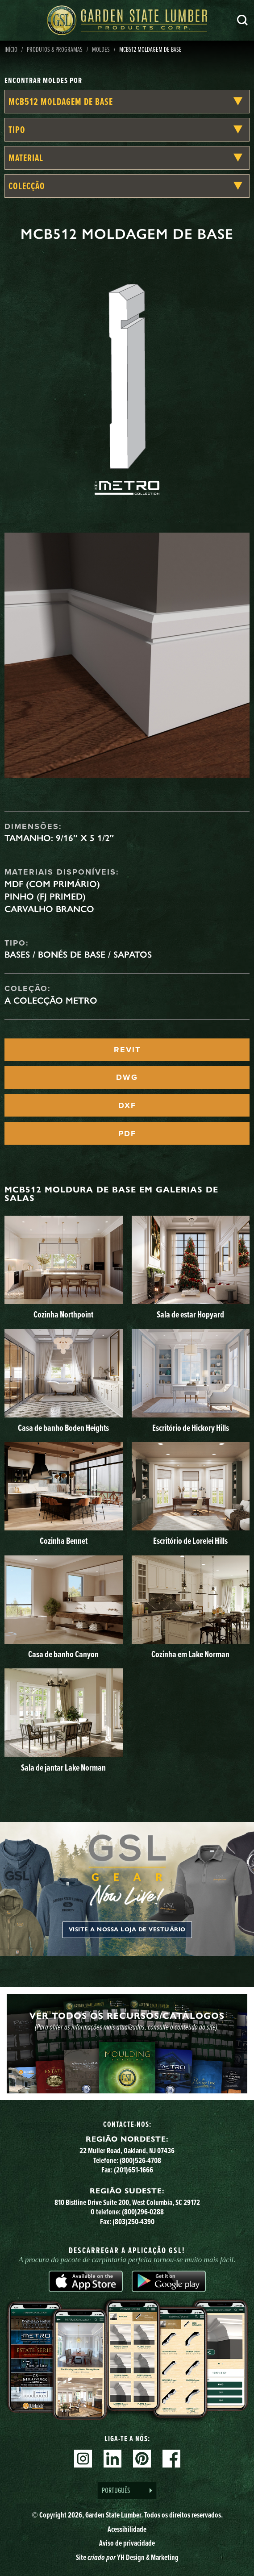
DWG (127, 1077)
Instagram (83, 2459)
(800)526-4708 (140, 2160)
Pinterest (142, 2459)
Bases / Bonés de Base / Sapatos (78, 954)
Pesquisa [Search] (242, 20)
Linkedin (112, 2459)
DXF (127, 1105)
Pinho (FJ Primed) (45, 896)
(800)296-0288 (143, 2211)
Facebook (171, 2459)
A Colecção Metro (50, 1000)
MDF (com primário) (52, 884)
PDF (127, 1133)
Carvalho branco (49, 909)
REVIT (127, 1049)
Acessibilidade (127, 2528)
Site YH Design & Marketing (127, 2557)
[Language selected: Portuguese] (127, 2490)
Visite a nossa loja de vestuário (127, 1929)
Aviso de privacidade (127, 2542)
